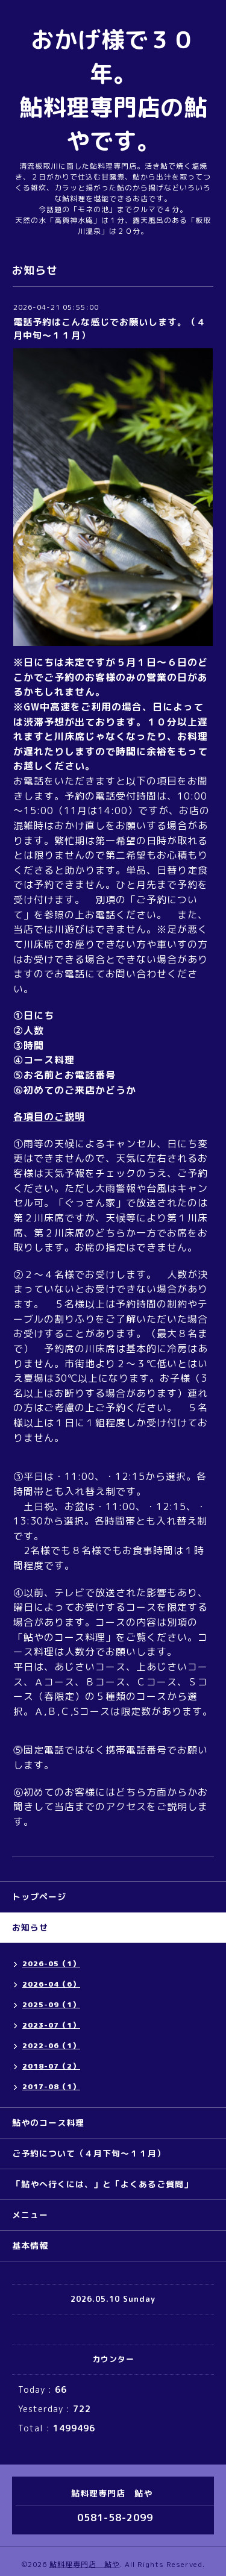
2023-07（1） (51, 2025)
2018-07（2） (51, 2066)
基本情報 (30, 2245)
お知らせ (30, 1927)
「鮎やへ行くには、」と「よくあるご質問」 (102, 2184)
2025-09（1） (51, 2004)
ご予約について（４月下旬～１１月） (89, 2153)
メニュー (30, 2214)
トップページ (39, 1896)
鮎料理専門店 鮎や (84, 2564)
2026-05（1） (51, 1963)
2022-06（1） (51, 2045)
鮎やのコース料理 (48, 2122)
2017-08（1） (51, 2086)
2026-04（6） (51, 1984)
